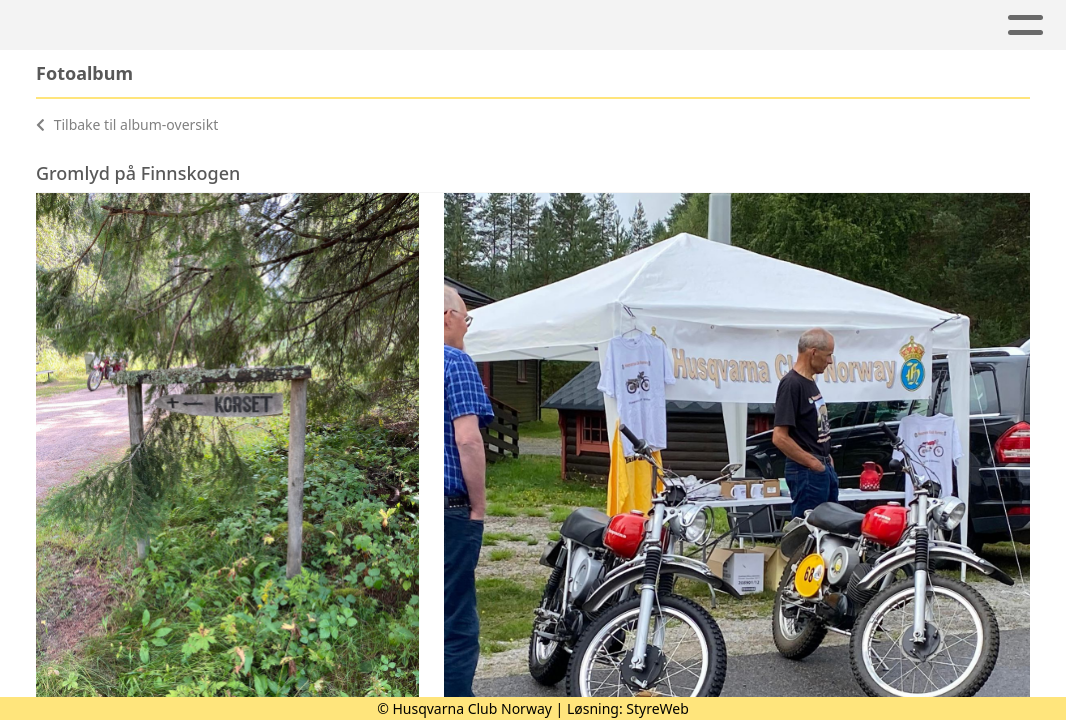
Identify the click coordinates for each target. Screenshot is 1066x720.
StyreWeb (657, 708)
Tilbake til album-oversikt (127, 124)
